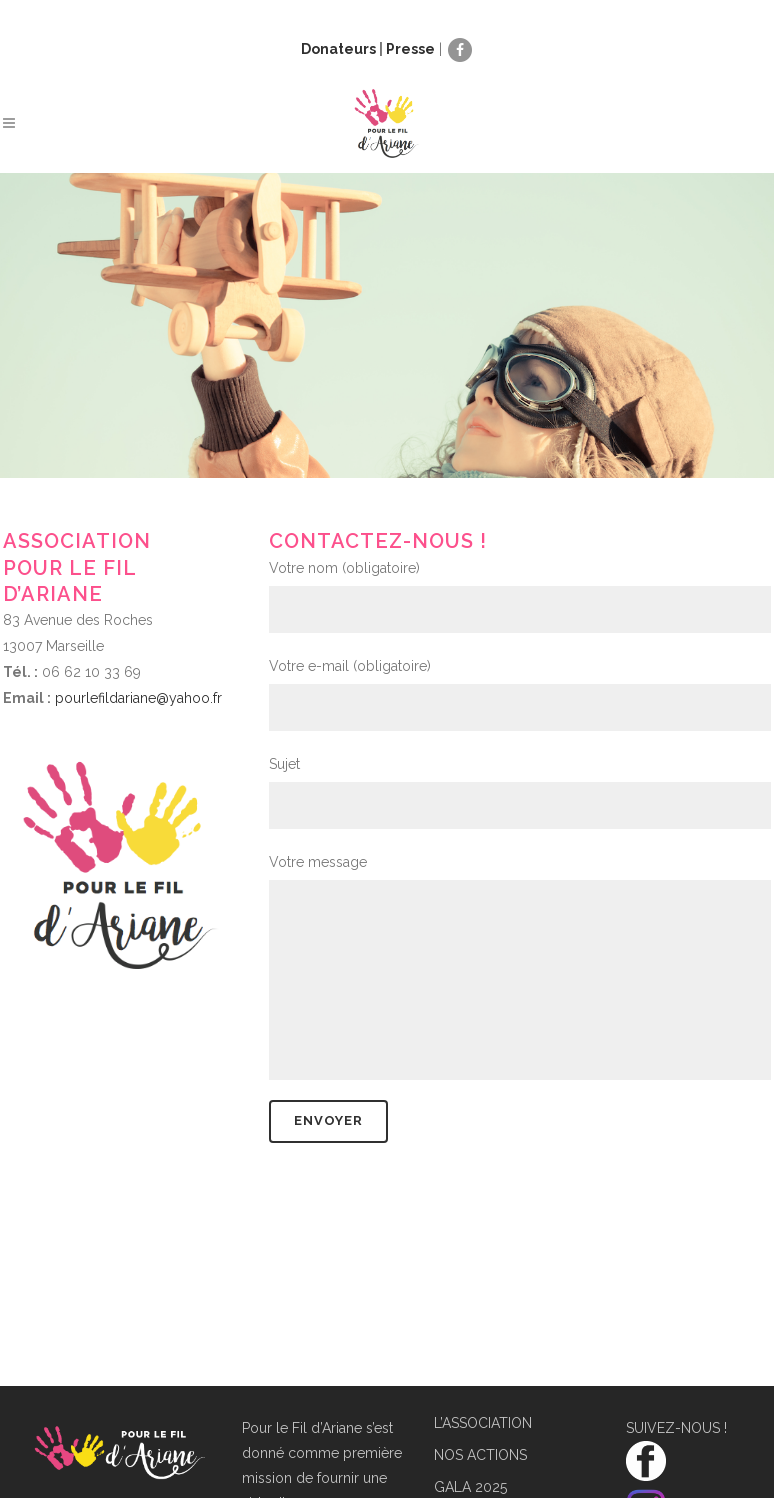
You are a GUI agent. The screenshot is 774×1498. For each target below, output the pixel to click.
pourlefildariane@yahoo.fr (138, 698)
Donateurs (338, 49)
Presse (410, 49)
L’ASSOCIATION (483, 1423)
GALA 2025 (470, 1487)
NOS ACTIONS (480, 1455)
